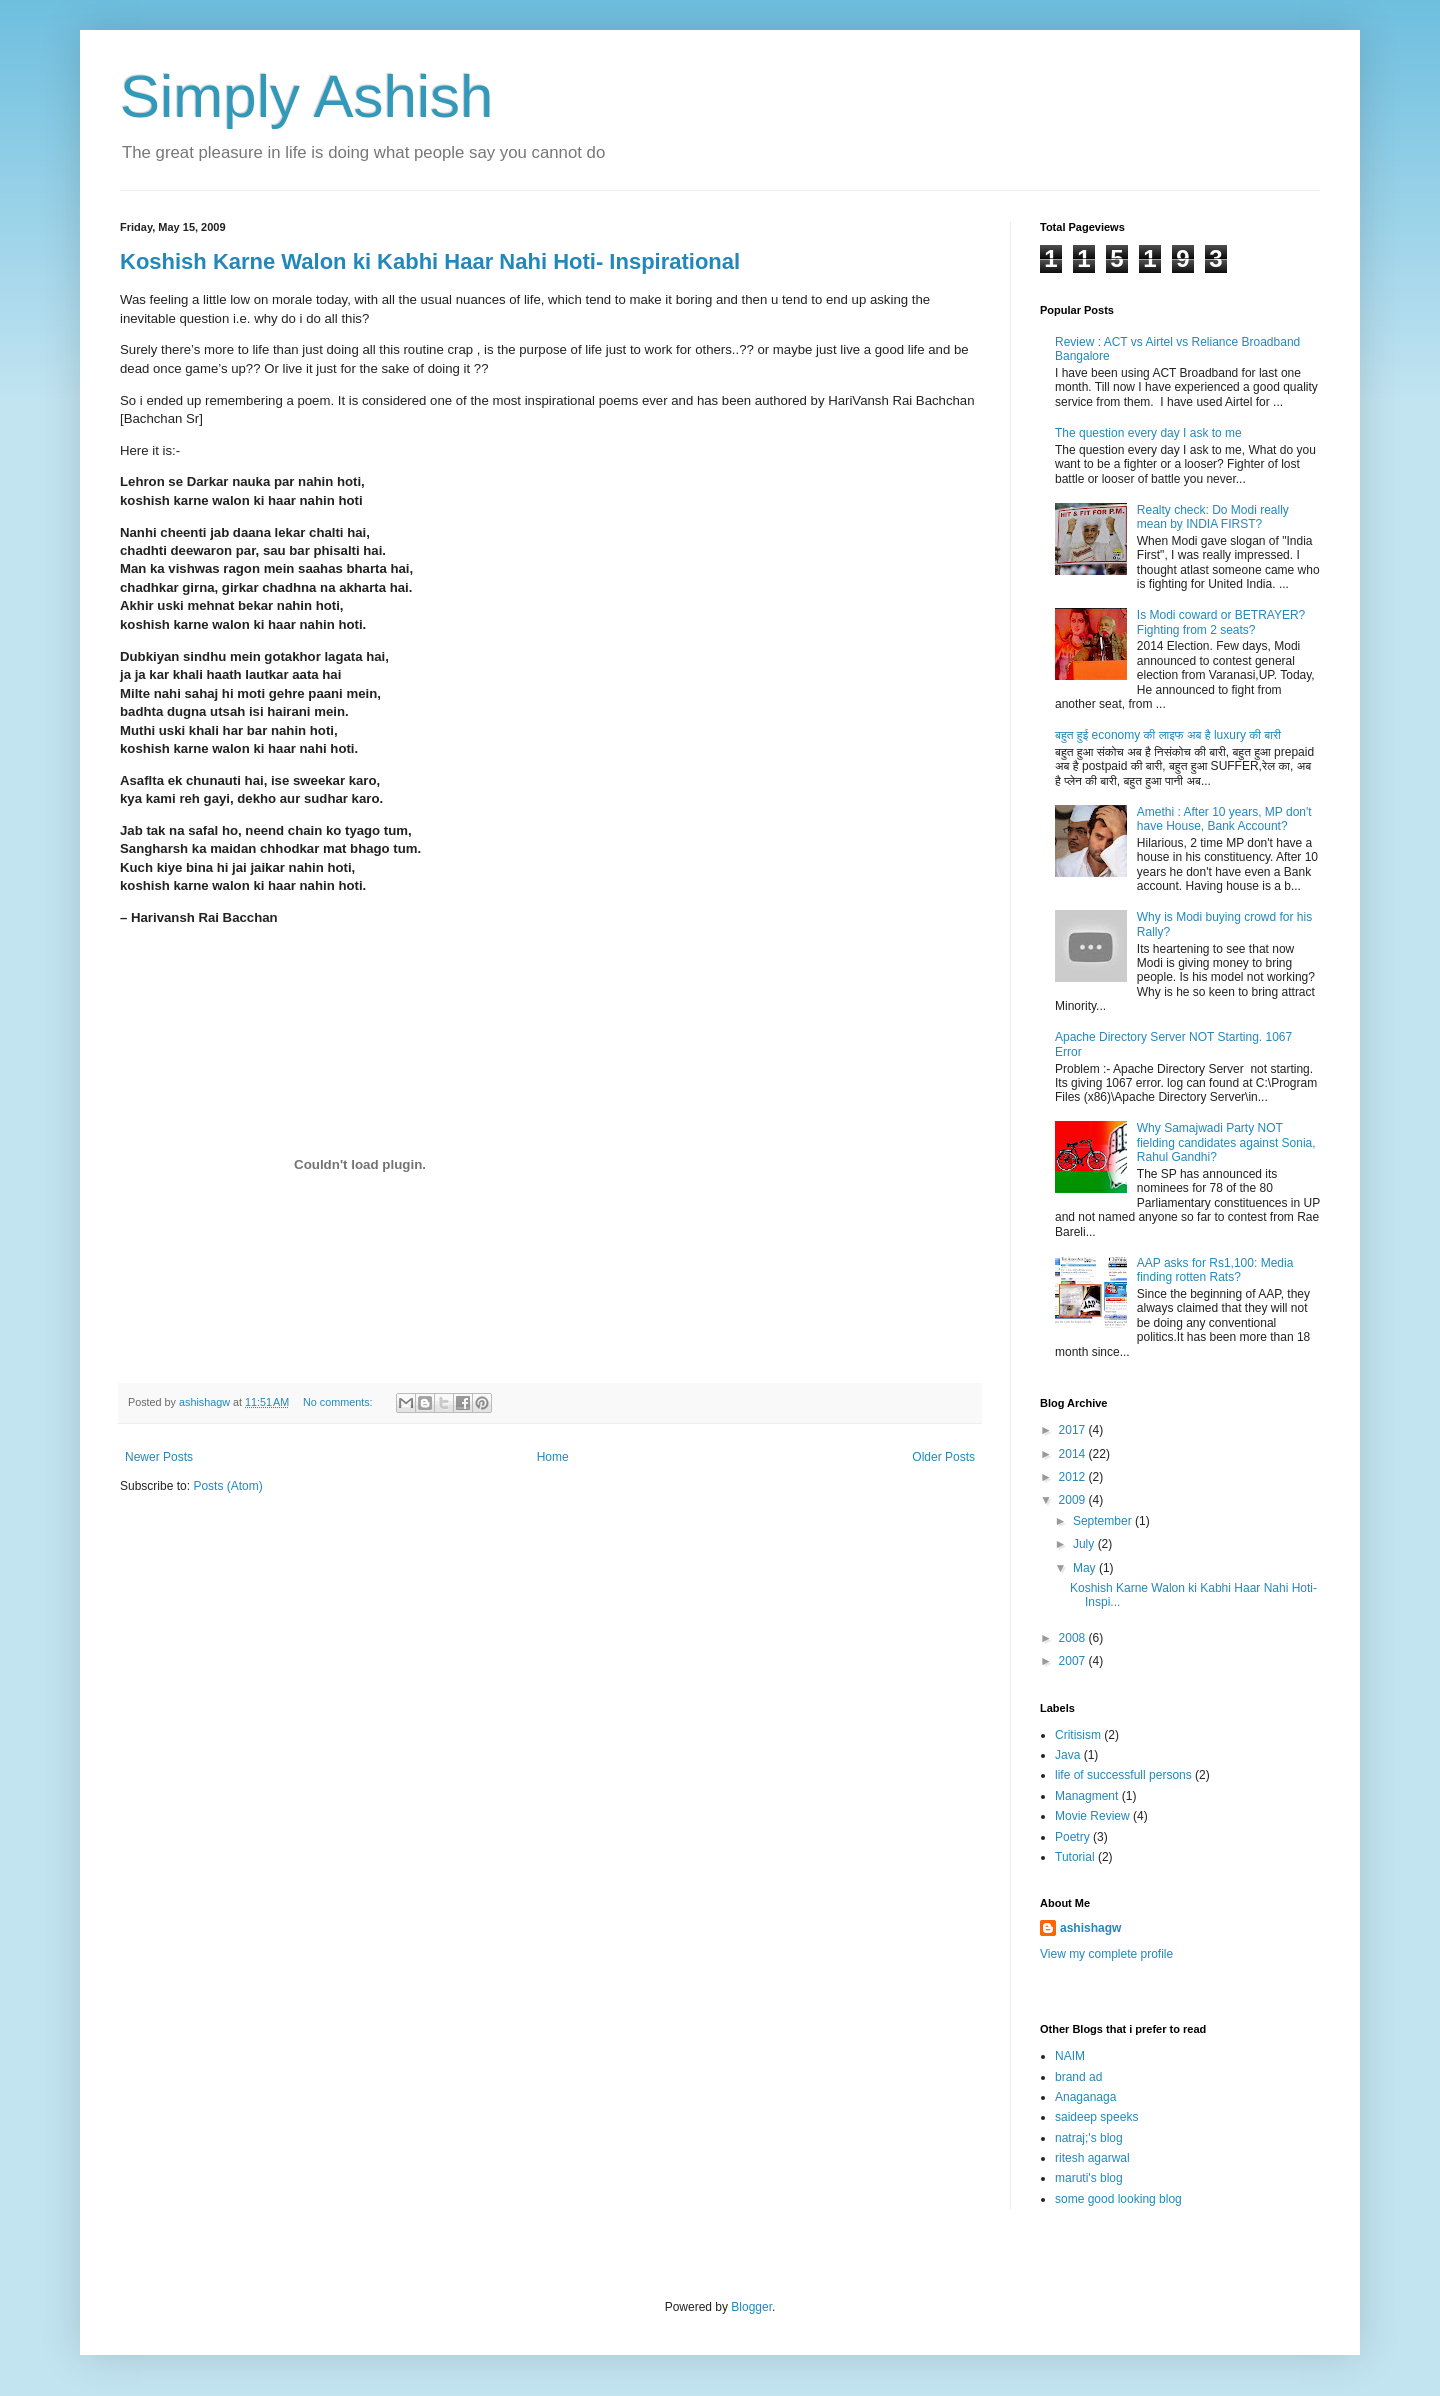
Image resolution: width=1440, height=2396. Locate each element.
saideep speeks (1096, 2117)
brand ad (1078, 2077)
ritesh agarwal (1092, 2158)
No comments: (339, 1402)
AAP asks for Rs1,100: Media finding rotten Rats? (1215, 1270)
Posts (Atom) (227, 1486)
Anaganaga (1085, 2097)
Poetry (1072, 1837)
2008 (1074, 1638)
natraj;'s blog (1089, 2138)
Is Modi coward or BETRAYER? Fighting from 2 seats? (1221, 622)
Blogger (751, 2307)
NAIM (1070, 2056)
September (1104, 1521)
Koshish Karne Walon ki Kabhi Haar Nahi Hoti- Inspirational (430, 261)
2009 (1074, 1500)
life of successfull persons (1123, 1775)
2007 (1074, 1661)
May (1086, 1568)
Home (553, 1457)
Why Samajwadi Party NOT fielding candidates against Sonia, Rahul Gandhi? (1226, 1142)
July (1085, 1544)
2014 (1074, 1454)
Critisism (1078, 1735)
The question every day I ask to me (1148, 433)
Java (1067, 1755)
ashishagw (1090, 1928)
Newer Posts (159, 1457)
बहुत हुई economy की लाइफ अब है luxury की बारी (1168, 735)
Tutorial (1075, 1857)
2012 (1074, 1477)
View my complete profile (1106, 1954)
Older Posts (943, 1457)
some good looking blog (1118, 2199)
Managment (1086, 1796)
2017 (1074, 1430)
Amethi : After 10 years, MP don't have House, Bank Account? (1224, 819)
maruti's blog (1089, 2178)
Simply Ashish (306, 96)
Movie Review (1092, 1816)
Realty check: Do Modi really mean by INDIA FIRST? (1213, 517)
